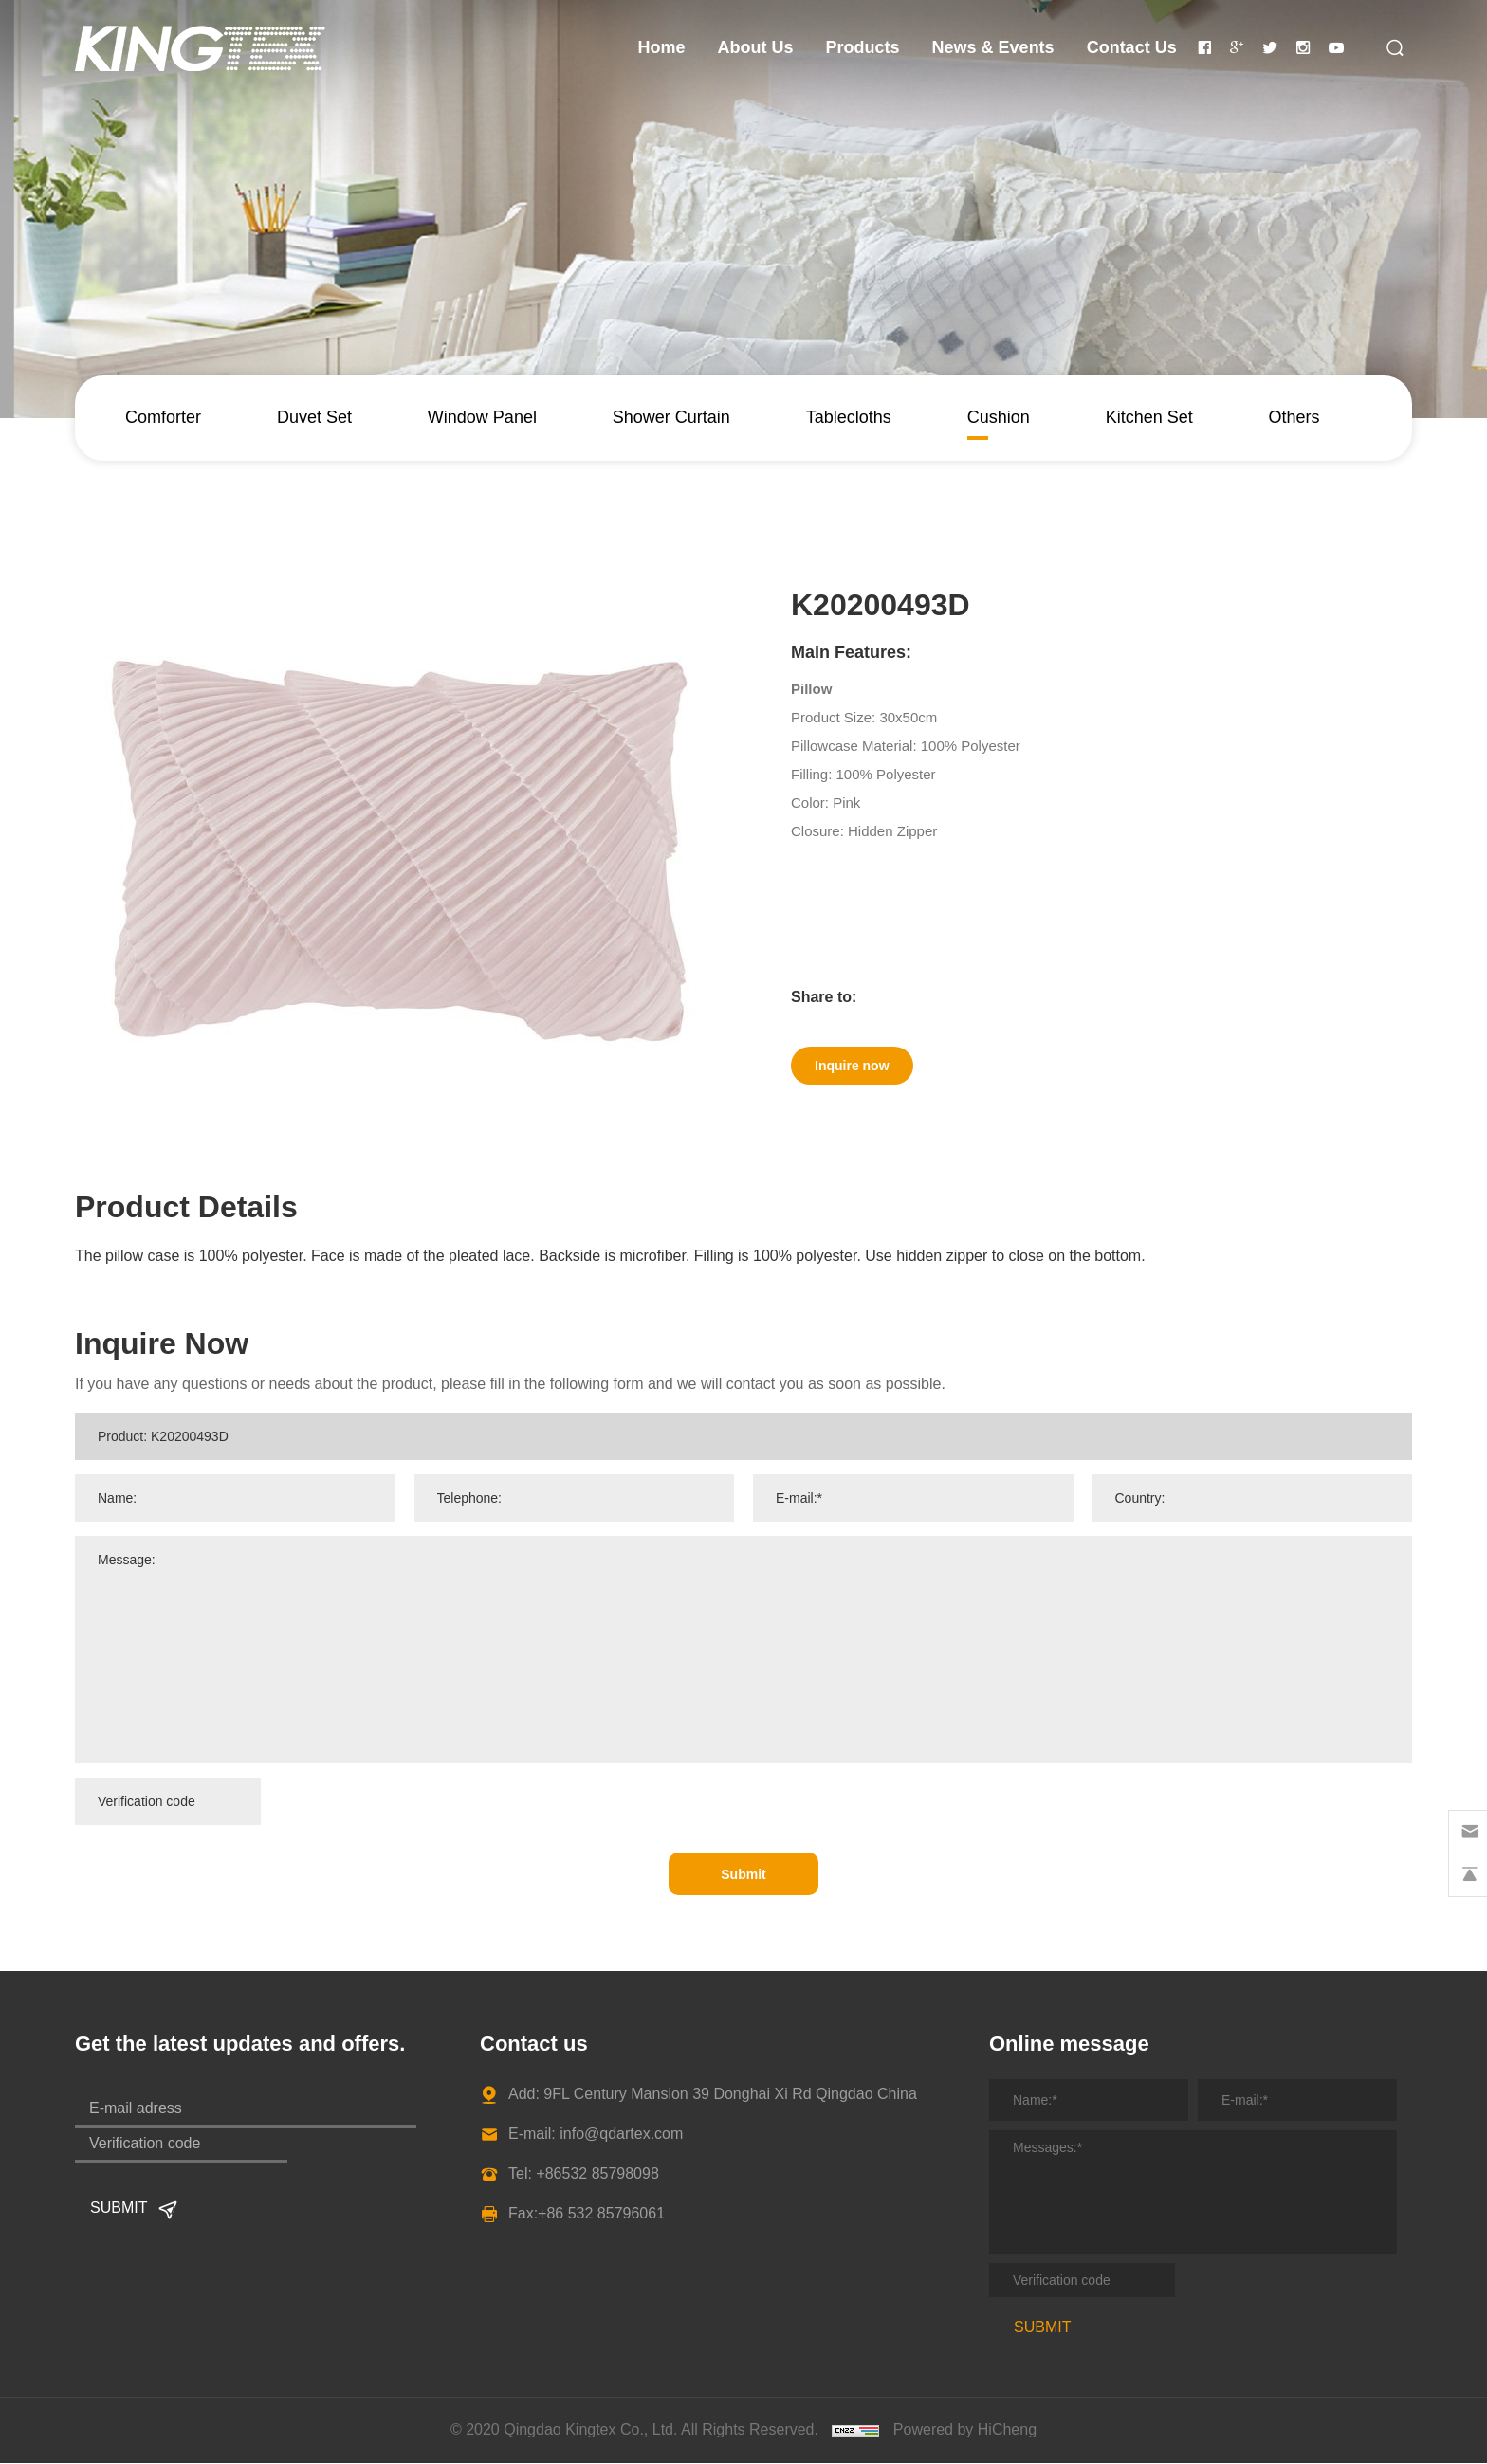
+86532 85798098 (597, 2174)
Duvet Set (314, 417)
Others (1294, 417)
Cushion (998, 417)
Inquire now (866, 1070)
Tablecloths (848, 417)
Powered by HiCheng (965, 2430)
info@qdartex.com (621, 2134)
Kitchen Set (1149, 417)
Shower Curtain (671, 417)
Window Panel (482, 417)
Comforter (163, 417)
